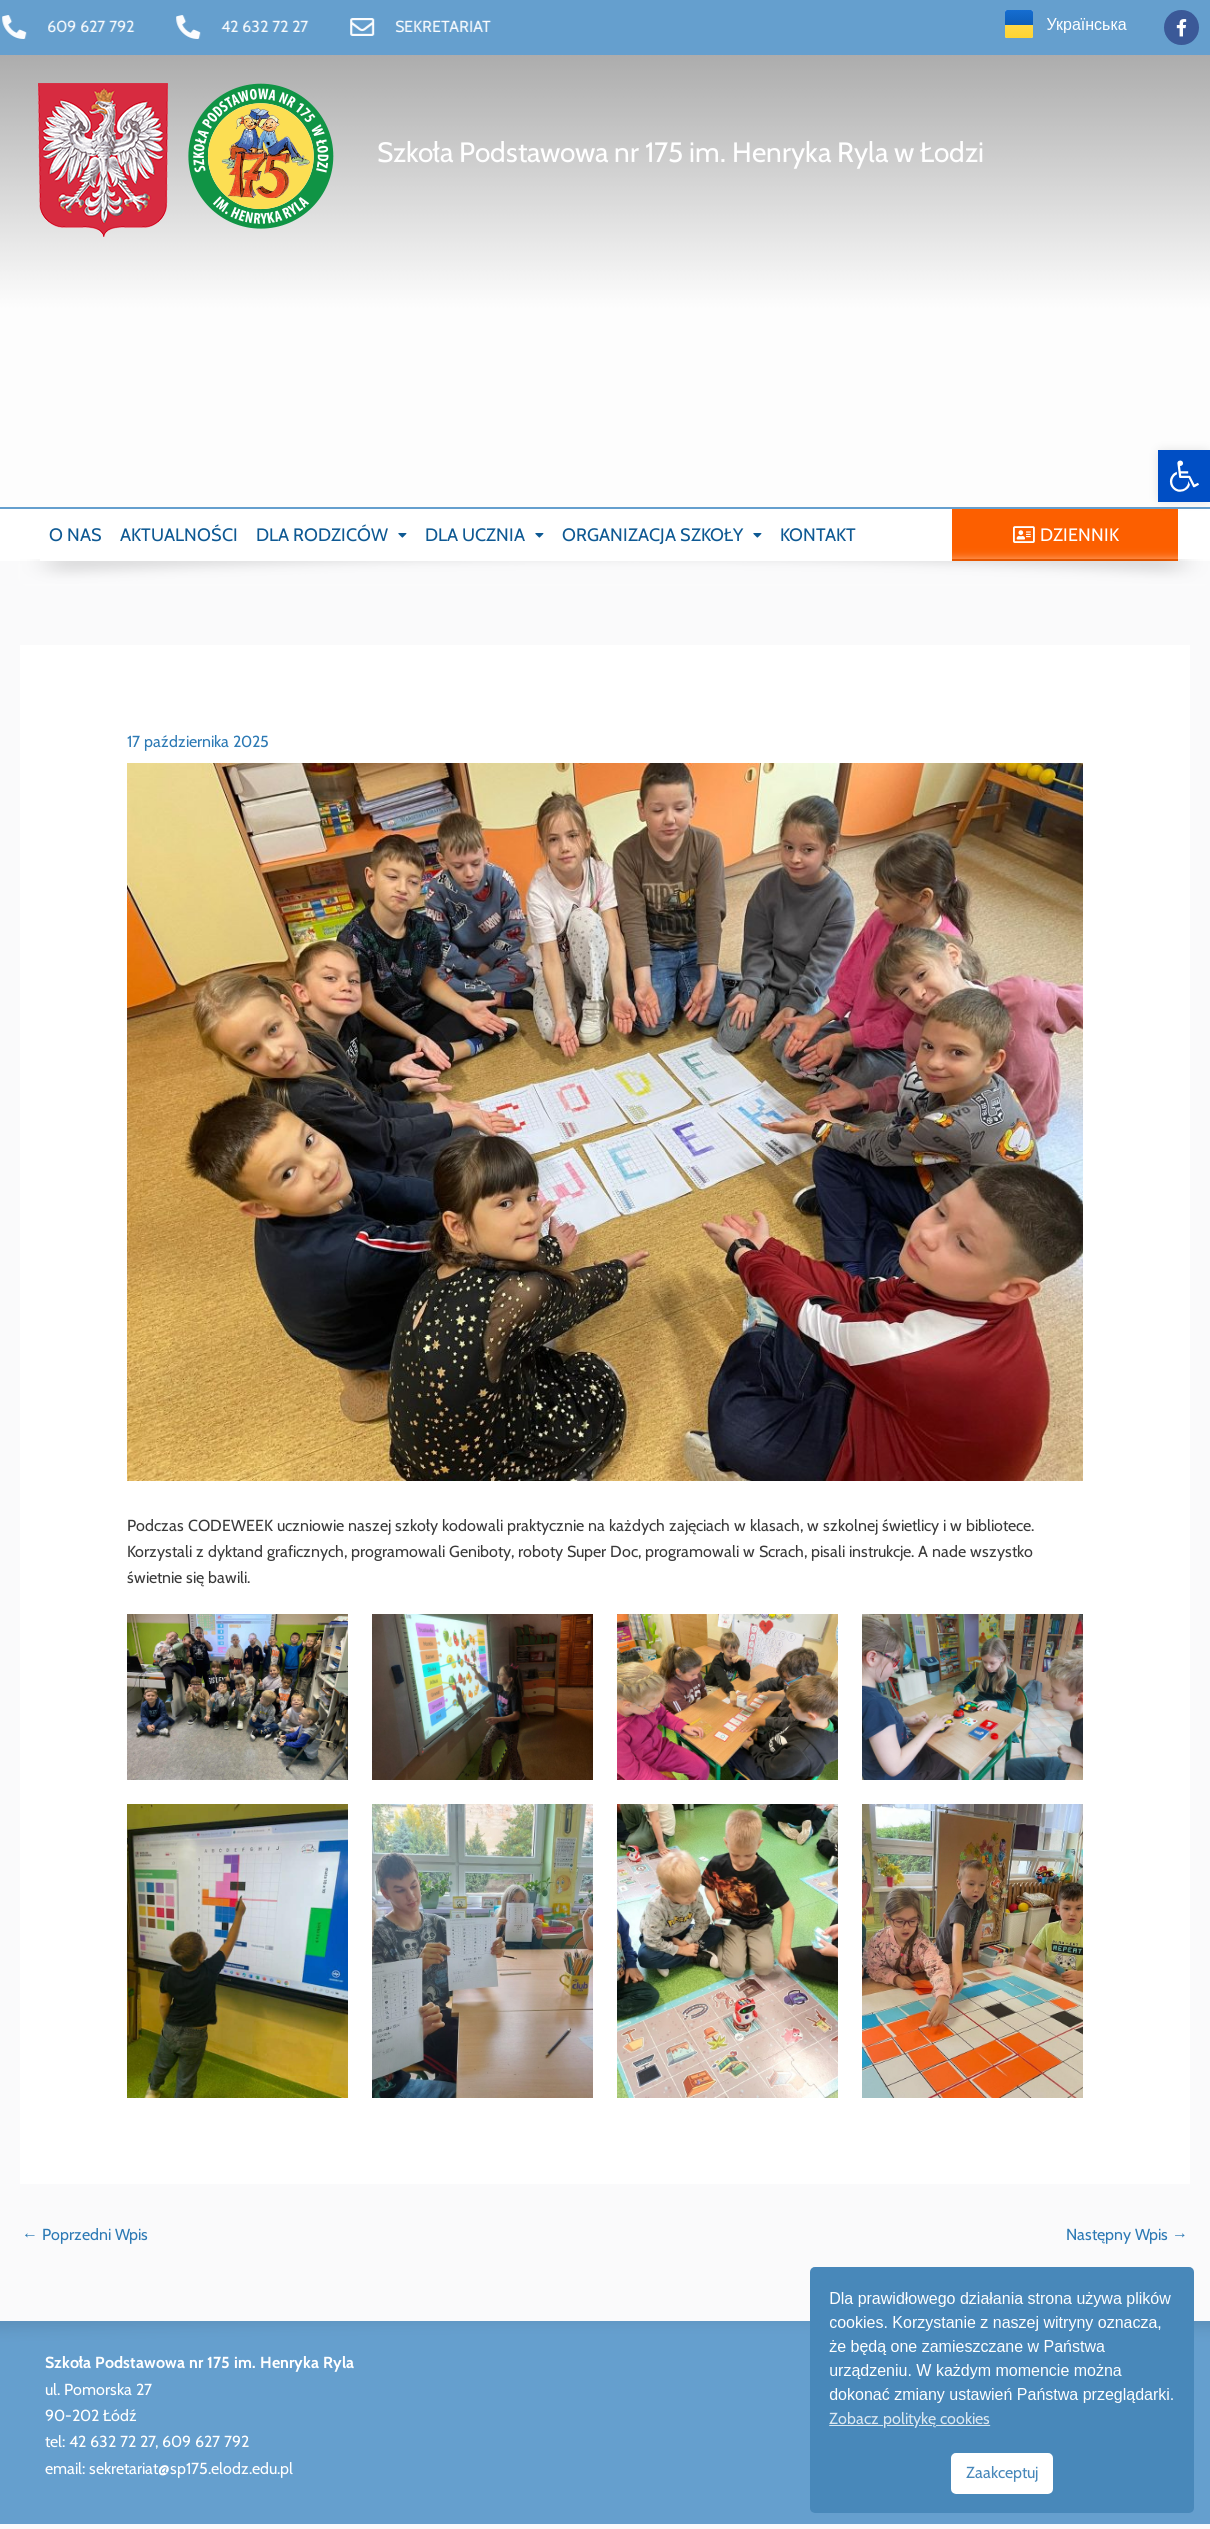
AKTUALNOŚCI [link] (179, 537)
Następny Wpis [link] (1127, 2239)
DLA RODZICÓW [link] (331, 537)
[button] (331, 537)
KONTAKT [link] (818, 537)
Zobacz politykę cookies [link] (909, 2418)
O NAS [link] (75, 537)
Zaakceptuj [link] (1002, 2472)
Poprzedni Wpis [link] (85, 2239)
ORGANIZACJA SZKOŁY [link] (662, 537)
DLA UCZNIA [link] (484, 537)
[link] (1184, 476)
